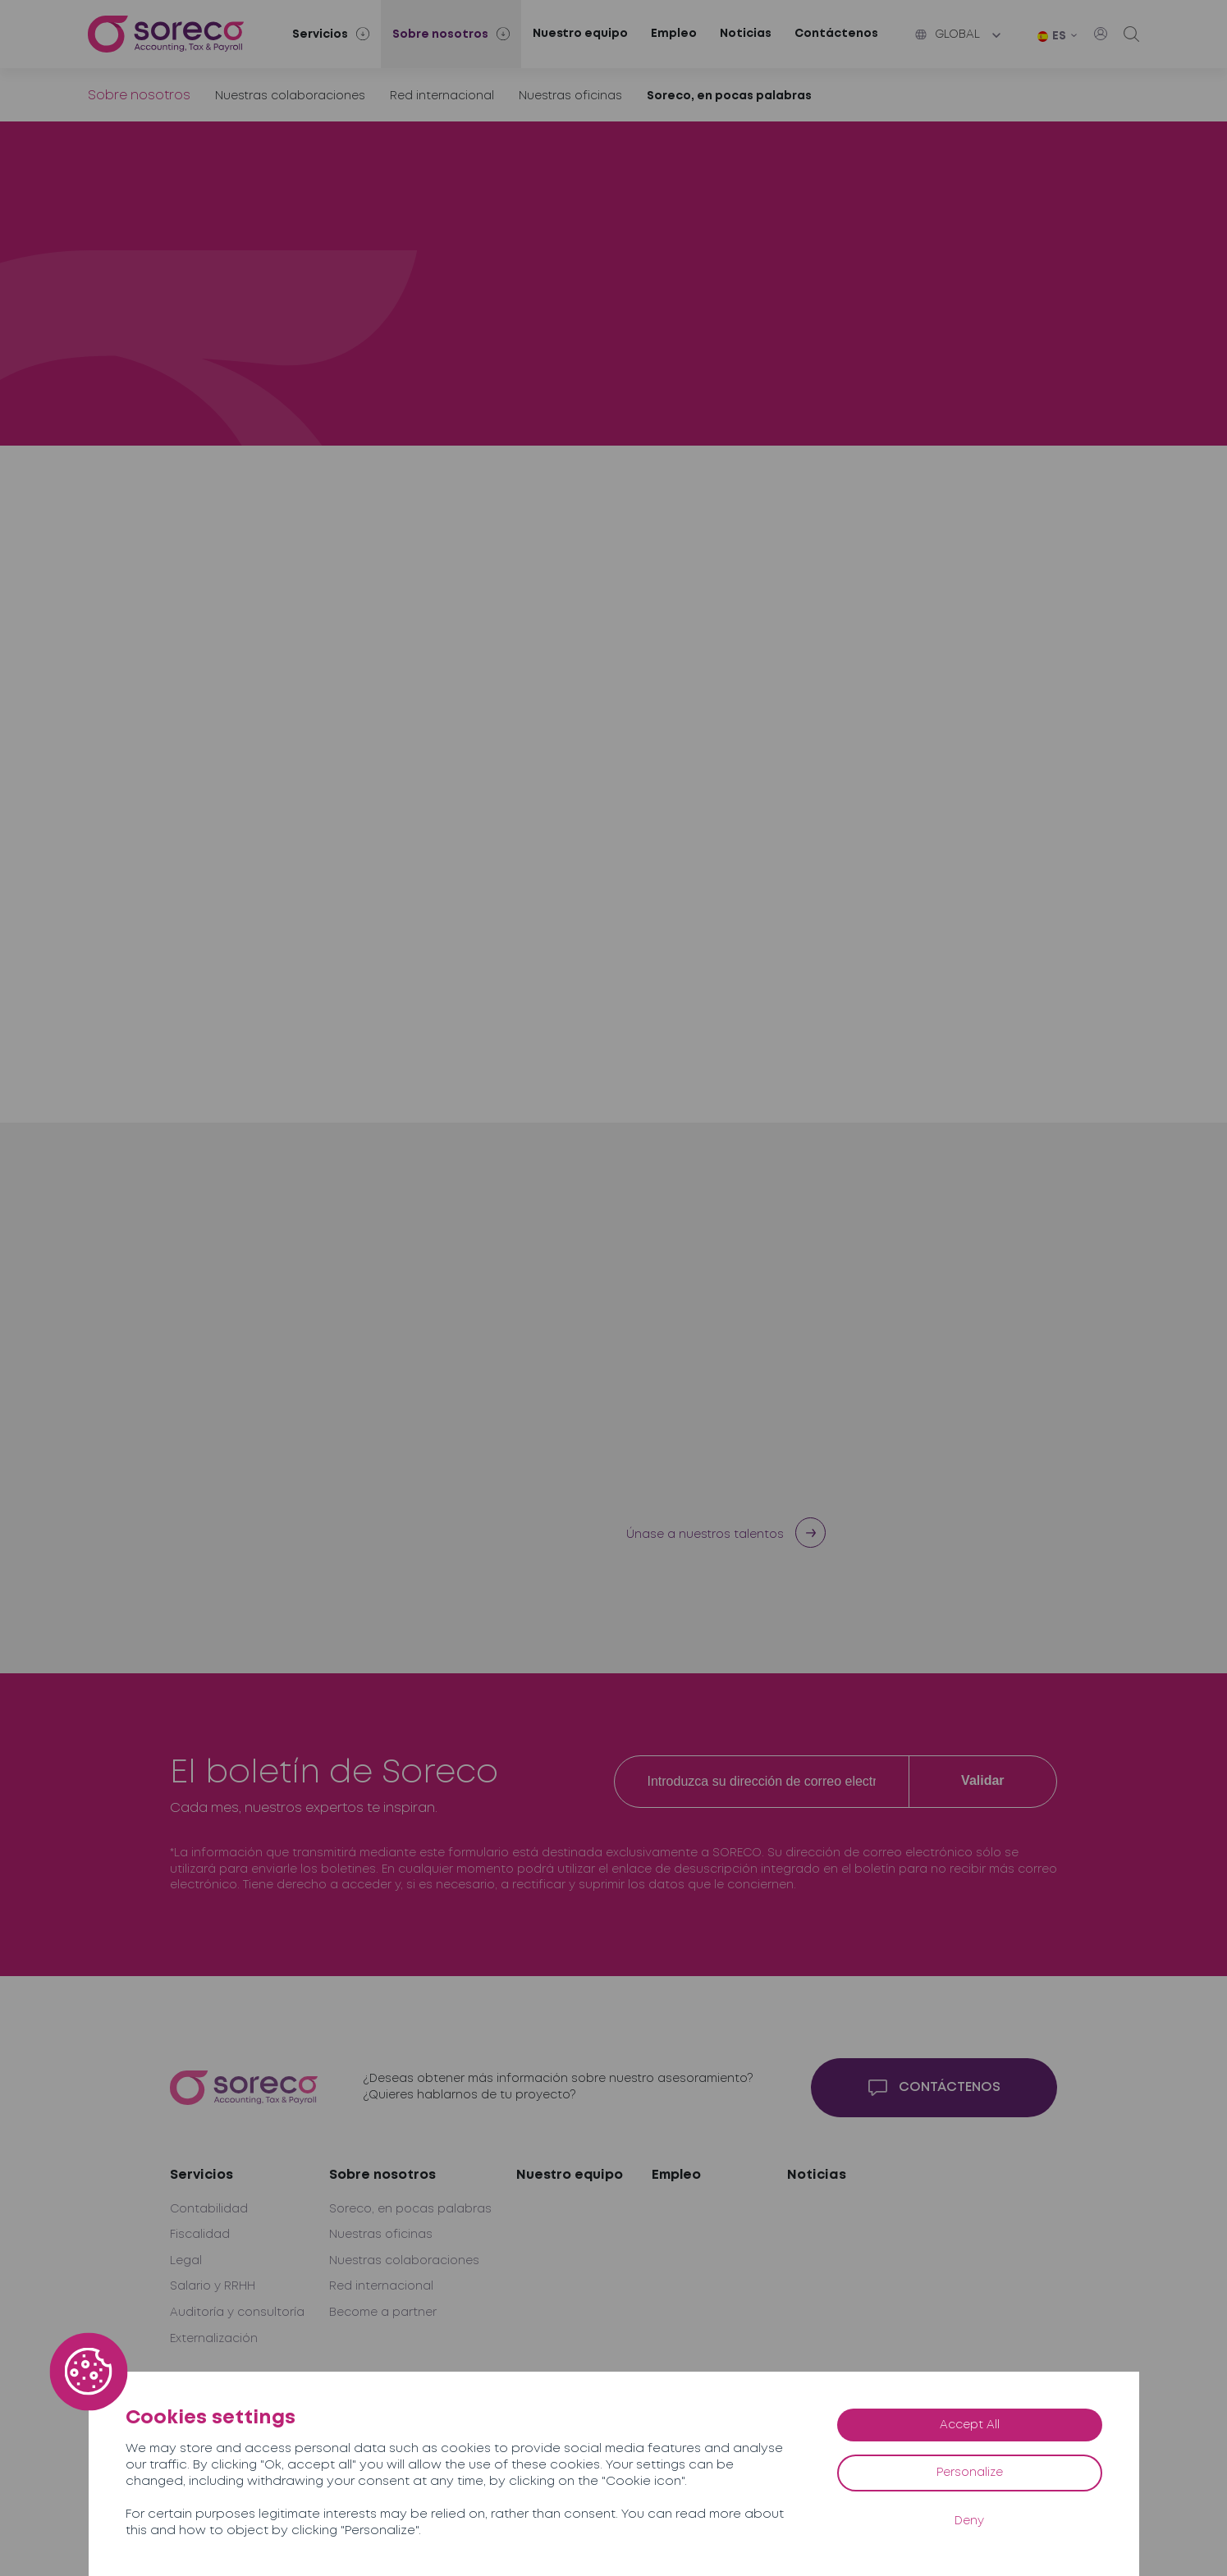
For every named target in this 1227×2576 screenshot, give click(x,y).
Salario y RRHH (212, 2286)
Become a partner (383, 2312)
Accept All (970, 2425)
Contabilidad (209, 2209)
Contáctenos (836, 34)
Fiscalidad (200, 2235)
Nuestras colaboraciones (290, 96)
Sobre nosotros (139, 95)
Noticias (745, 34)
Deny (969, 2521)
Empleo (674, 34)
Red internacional (442, 96)
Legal (186, 2261)
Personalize (969, 2473)
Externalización (214, 2339)
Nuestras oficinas (570, 96)
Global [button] (947, 34)
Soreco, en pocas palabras (729, 96)
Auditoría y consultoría (237, 2312)
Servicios (201, 2175)
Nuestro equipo (580, 34)
